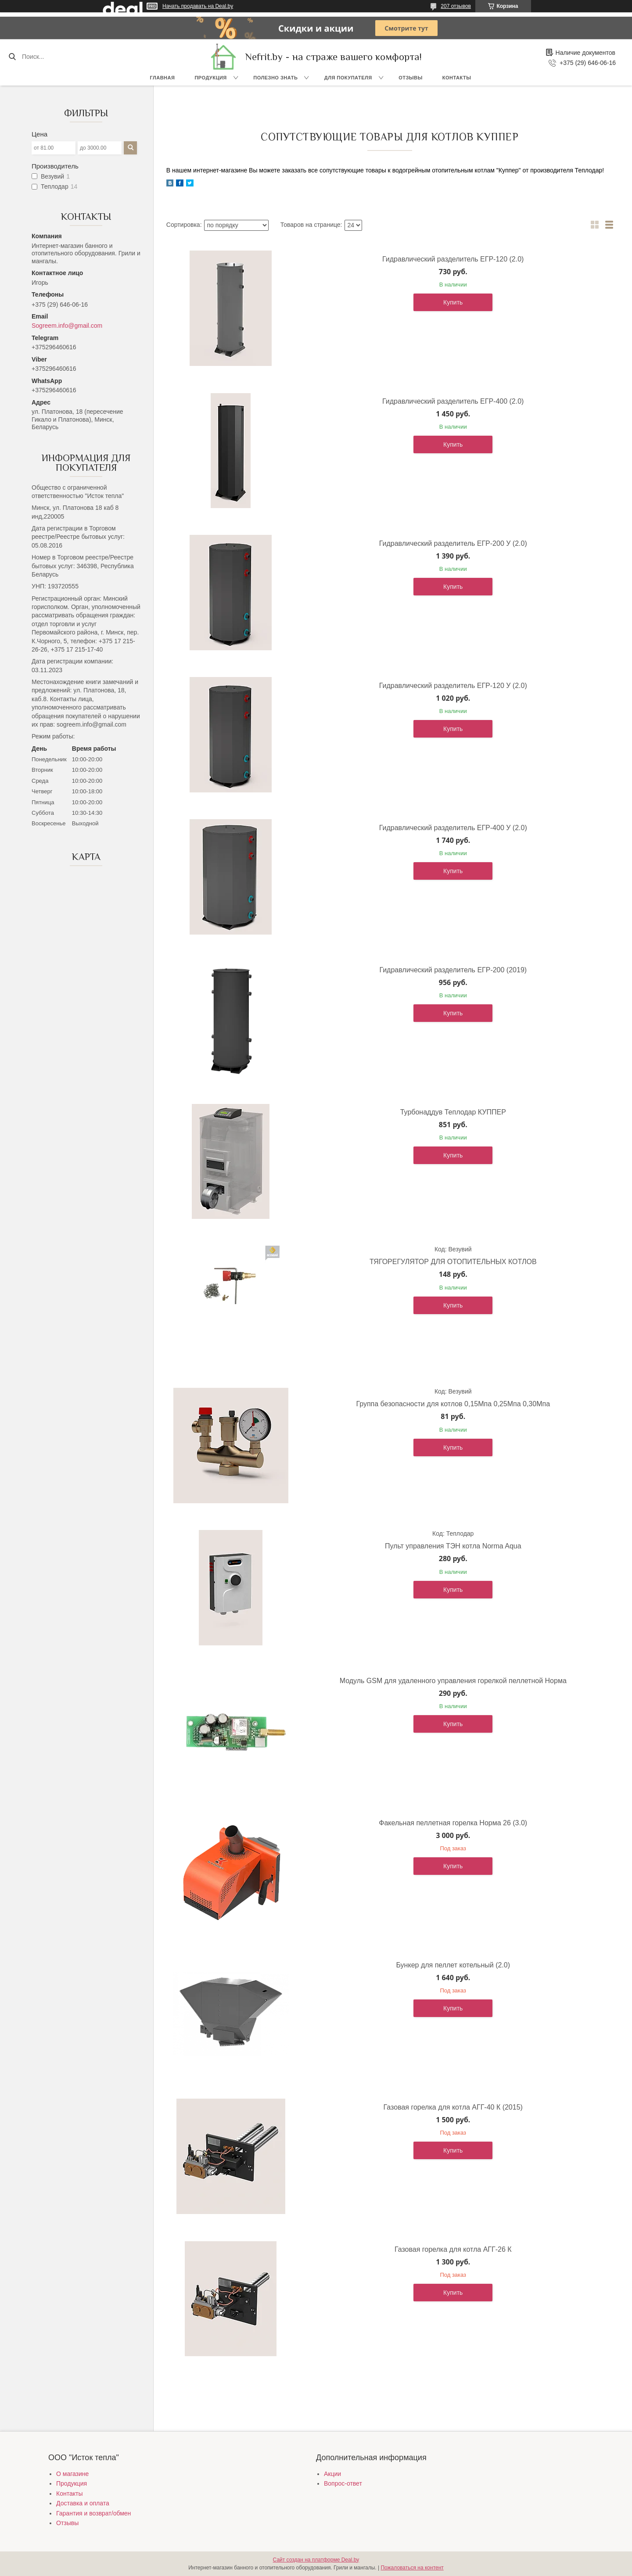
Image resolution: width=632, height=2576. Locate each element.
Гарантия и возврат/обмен (93, 2513)
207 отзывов (456, 6)
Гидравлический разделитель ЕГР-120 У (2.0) (453, 685)
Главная (162, 77)
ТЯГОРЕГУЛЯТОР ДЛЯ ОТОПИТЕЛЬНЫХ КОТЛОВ (453, 1261)
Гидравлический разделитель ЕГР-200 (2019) (453, 970)
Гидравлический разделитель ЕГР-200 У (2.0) (453, 543)
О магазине (72, 2473)
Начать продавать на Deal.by (197, 6)
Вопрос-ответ (343, 2483)
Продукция (210, 77)
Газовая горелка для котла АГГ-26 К (453, 2249)
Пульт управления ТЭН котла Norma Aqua (453, 1546)
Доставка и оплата (82, 2503)
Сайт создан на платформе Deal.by (316, 2560)
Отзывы (411, 77)
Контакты (456, 77)
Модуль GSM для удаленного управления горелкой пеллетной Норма (453, 1680)
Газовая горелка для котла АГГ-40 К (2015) (453, 2107)
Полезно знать (275, 77)
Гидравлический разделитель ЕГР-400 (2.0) (453, 401)
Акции (332, 2473)
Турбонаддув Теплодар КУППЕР (453, 1112)
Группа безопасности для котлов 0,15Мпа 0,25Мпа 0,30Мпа (453, 1404)
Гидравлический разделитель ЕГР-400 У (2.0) (453, 827)
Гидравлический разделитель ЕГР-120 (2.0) (453, 259)
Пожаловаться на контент (412, 2568)
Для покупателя (348, 77)
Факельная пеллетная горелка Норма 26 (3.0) (453, 1823)
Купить (453, 302)
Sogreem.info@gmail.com (67, 325)
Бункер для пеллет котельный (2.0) (453, 1965)
